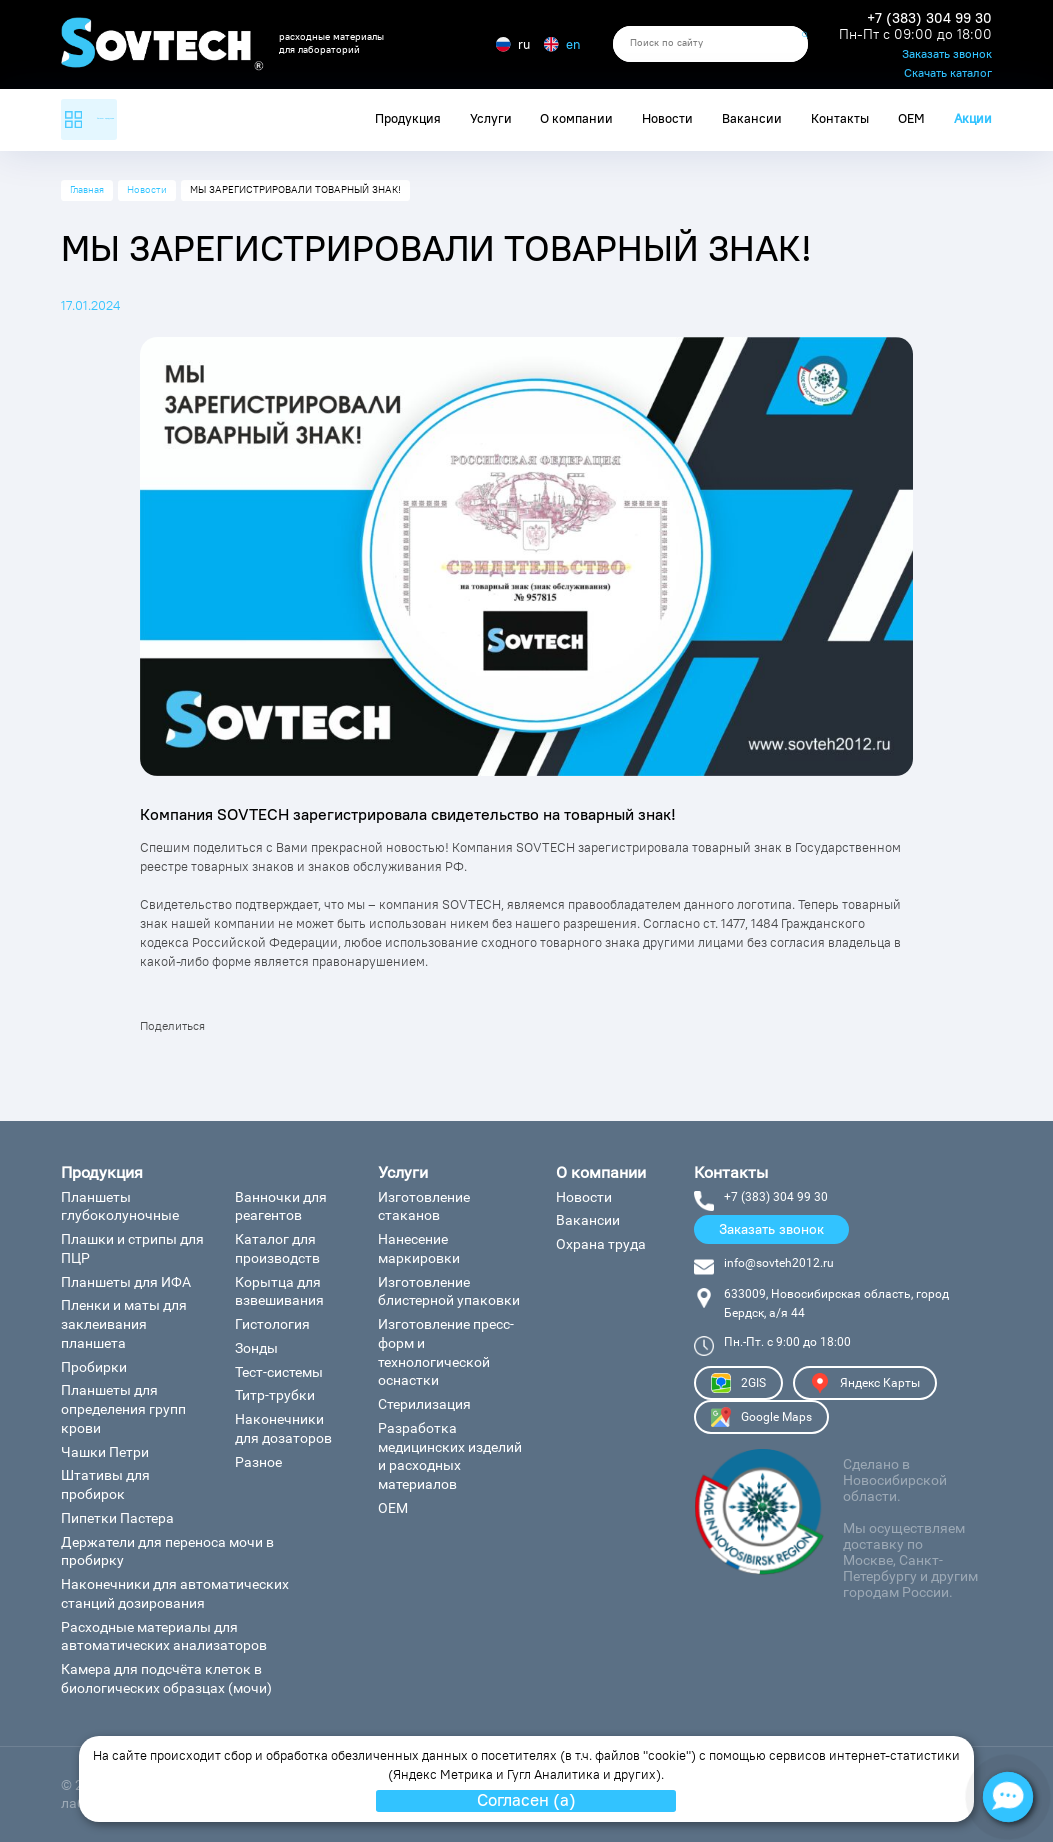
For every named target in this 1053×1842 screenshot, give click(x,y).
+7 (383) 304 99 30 (929, 18)
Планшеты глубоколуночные (120, 1206)
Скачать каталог (948, 74)
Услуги (491, 118)
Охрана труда (601, 1244)
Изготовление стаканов (424, 1206)
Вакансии (752, 118)
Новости (667, 118)
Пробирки (94, 1367)
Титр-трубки (275, 1395)
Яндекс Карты (865, 1383)
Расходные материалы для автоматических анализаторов (164, 1636)
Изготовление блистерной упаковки (449, 1291)
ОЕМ (911, 118)
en (562, 44)
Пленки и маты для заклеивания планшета (124, 1324)
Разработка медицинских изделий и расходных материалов (450, 1456)
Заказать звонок (947, 55)
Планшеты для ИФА (126, 1282)
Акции (973, 118)
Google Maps (761, 1417)
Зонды (256, 1348)
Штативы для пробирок (105, 1484)
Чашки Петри (105, 1452)
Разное (258, 1462)
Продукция (408, 118)
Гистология (272, 1324)
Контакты (840, 118)
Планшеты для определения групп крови (123, 1409)
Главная (87, 189)
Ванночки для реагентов (281, 1206)
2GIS (738, 1383)
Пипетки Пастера (117, 1518)
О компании (576, 118)
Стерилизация (424, 1404)
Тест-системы (279, 1372)
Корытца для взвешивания (279, 1291)
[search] (710, 44)
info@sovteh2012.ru (779, 1263)
